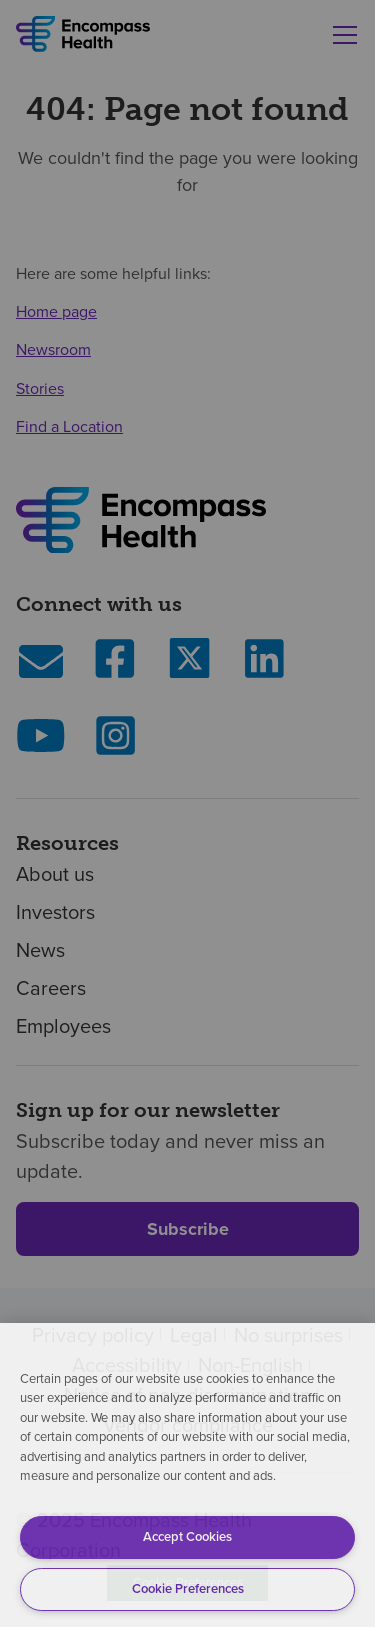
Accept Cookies (187, 1536)
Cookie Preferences (188, 1588)
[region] (187, 1475)
